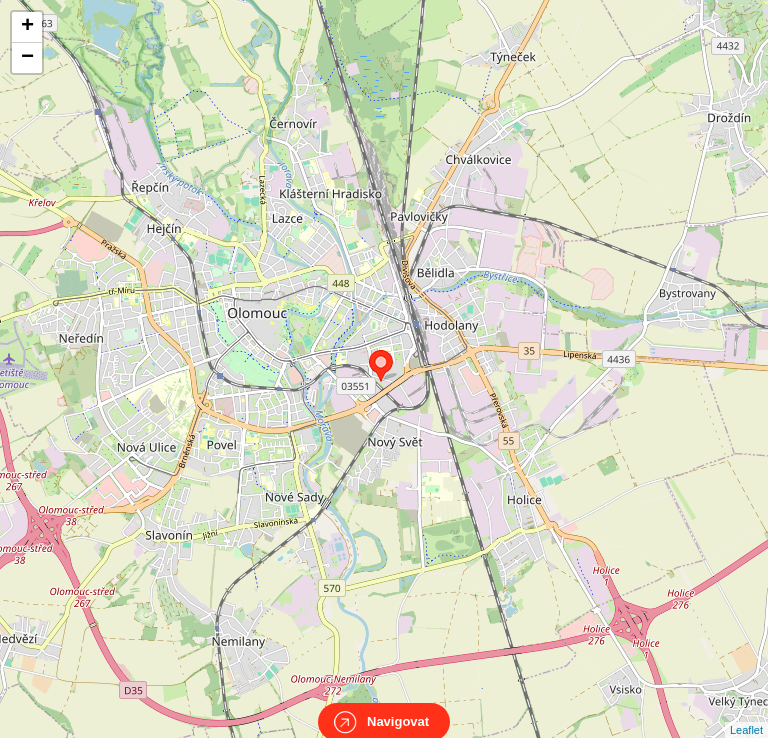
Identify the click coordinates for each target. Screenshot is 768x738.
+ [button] (27, 27)
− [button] (27, 58)
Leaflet (746, 712)
